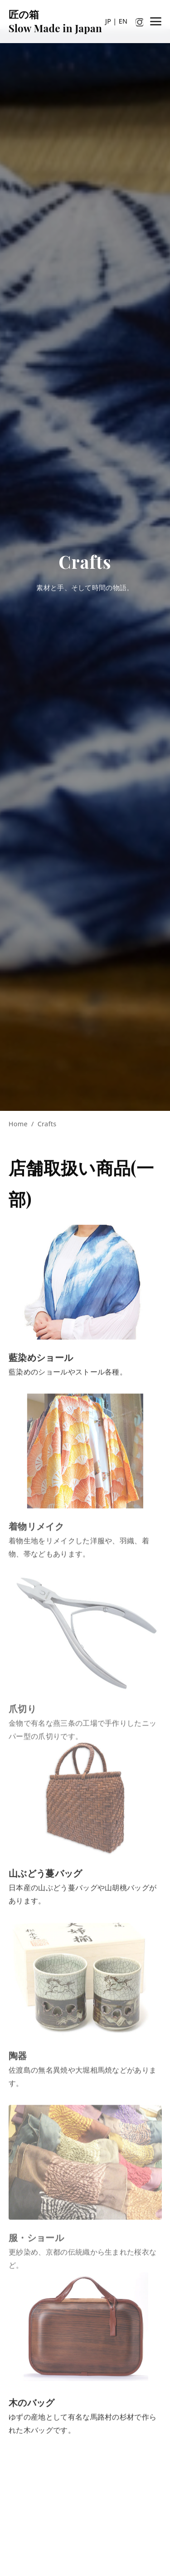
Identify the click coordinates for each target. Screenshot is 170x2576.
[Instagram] (140, 21)
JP (108, 21)
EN (123, 21)
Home (18, 1123)
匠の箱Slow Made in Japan (55, 21)
